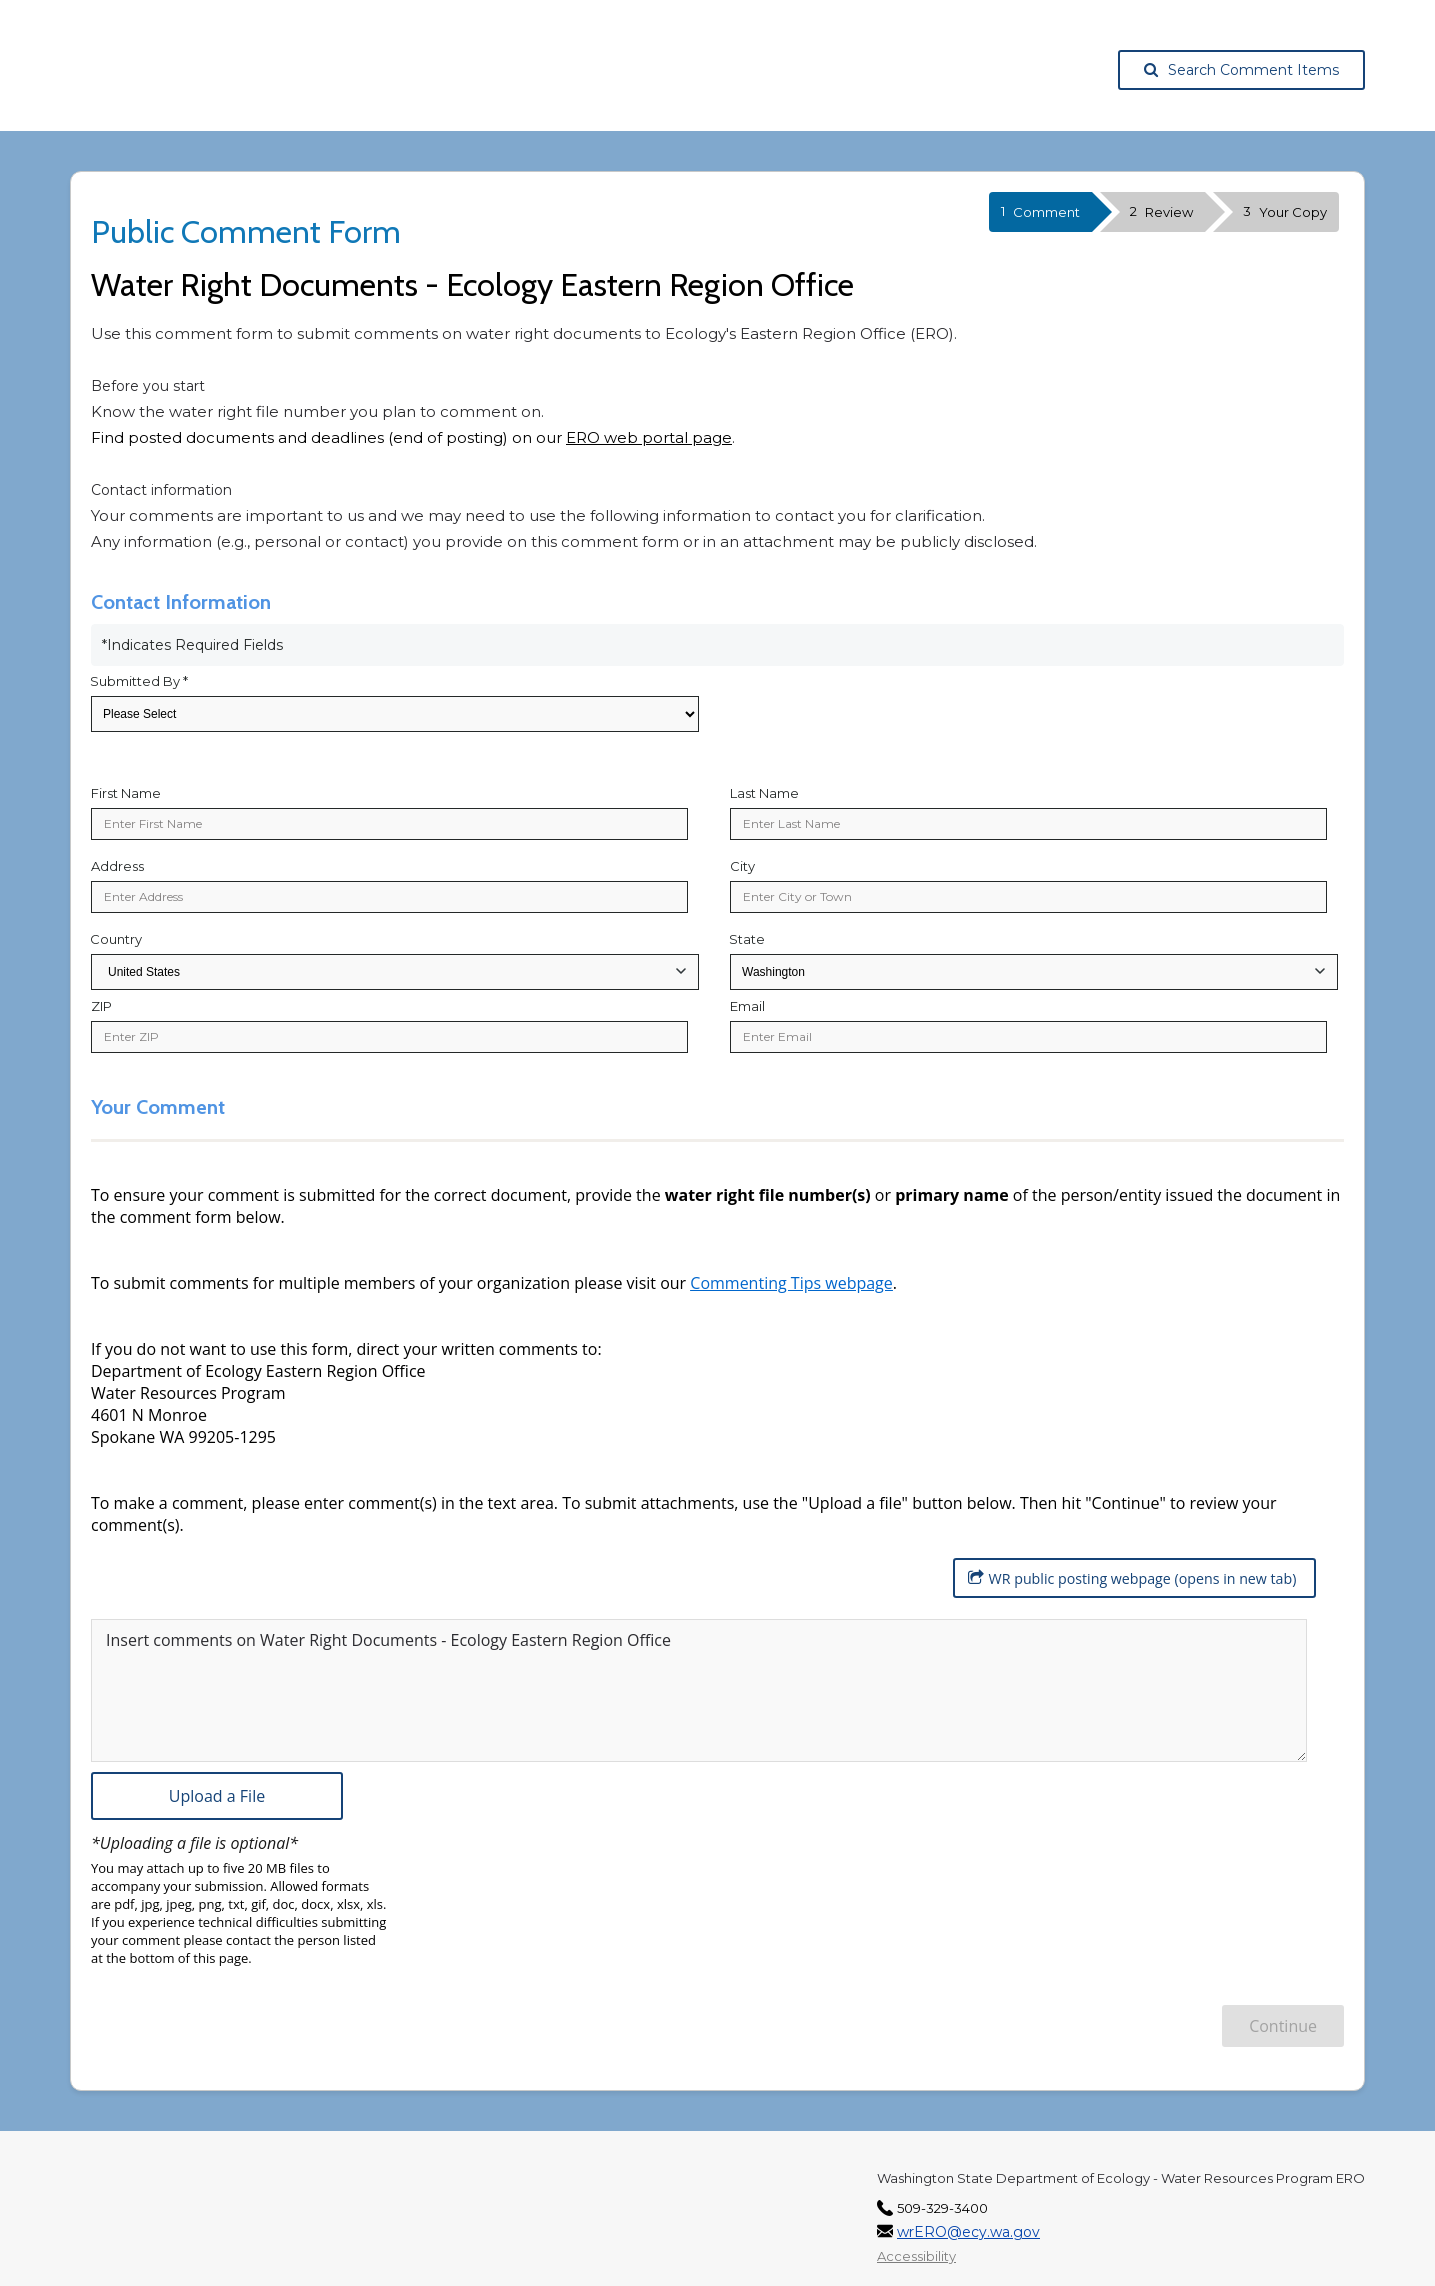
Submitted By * (139, 681)
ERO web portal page (649, 437)
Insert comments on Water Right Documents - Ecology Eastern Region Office (388, 1631)
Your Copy (1285, 211)
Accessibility (916, 2248)
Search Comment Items (1241, 70)
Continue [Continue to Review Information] (1283, 2018)
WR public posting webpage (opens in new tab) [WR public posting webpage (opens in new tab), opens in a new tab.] (1124, 1578)
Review (1161, 211)
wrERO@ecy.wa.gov (968, 2224)
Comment (1040, 211)
